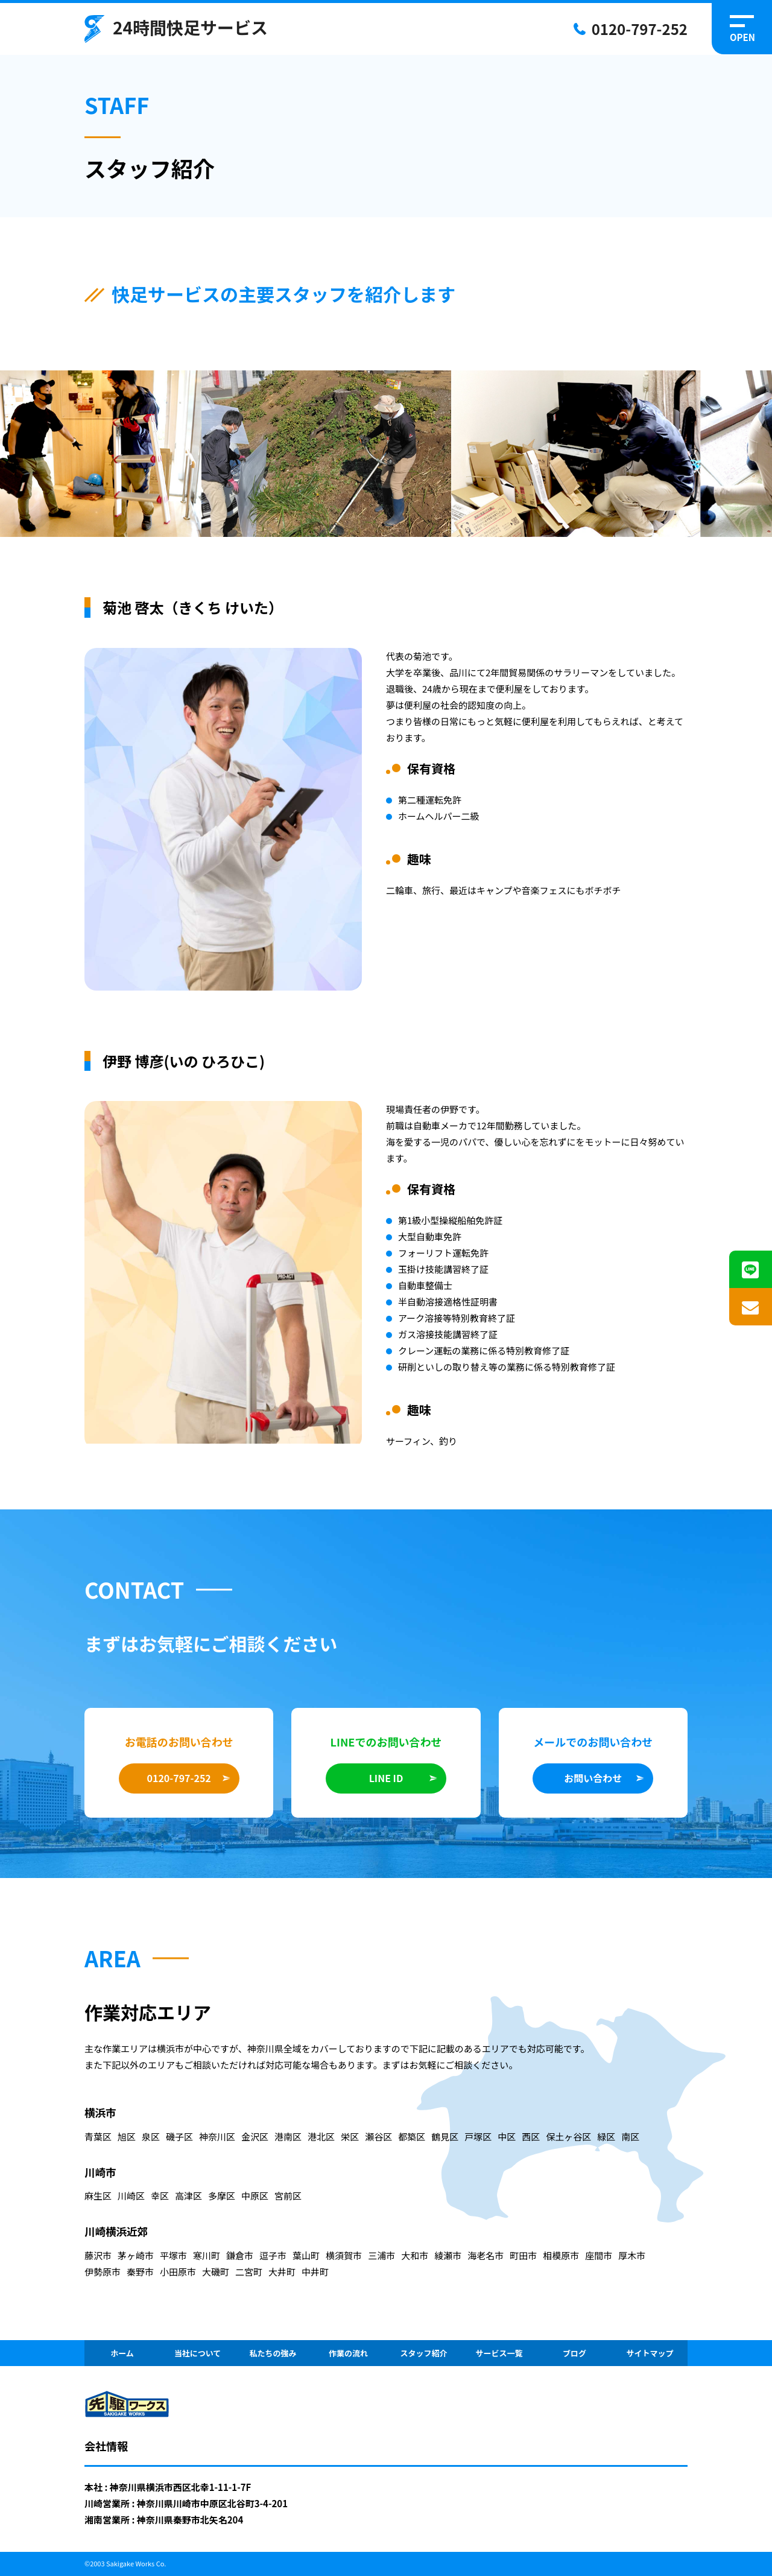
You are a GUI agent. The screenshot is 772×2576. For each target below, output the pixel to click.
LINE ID (386, 1778)
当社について (197, 2353)
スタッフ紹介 (423, 2353)
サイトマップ (649, 2353)
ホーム (122, 2353)
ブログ (574, 2353)
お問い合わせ (593, 1778)
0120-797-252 (640, 28)
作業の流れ (348, 2353)
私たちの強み (272, 2353)
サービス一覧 (498, 2353)
